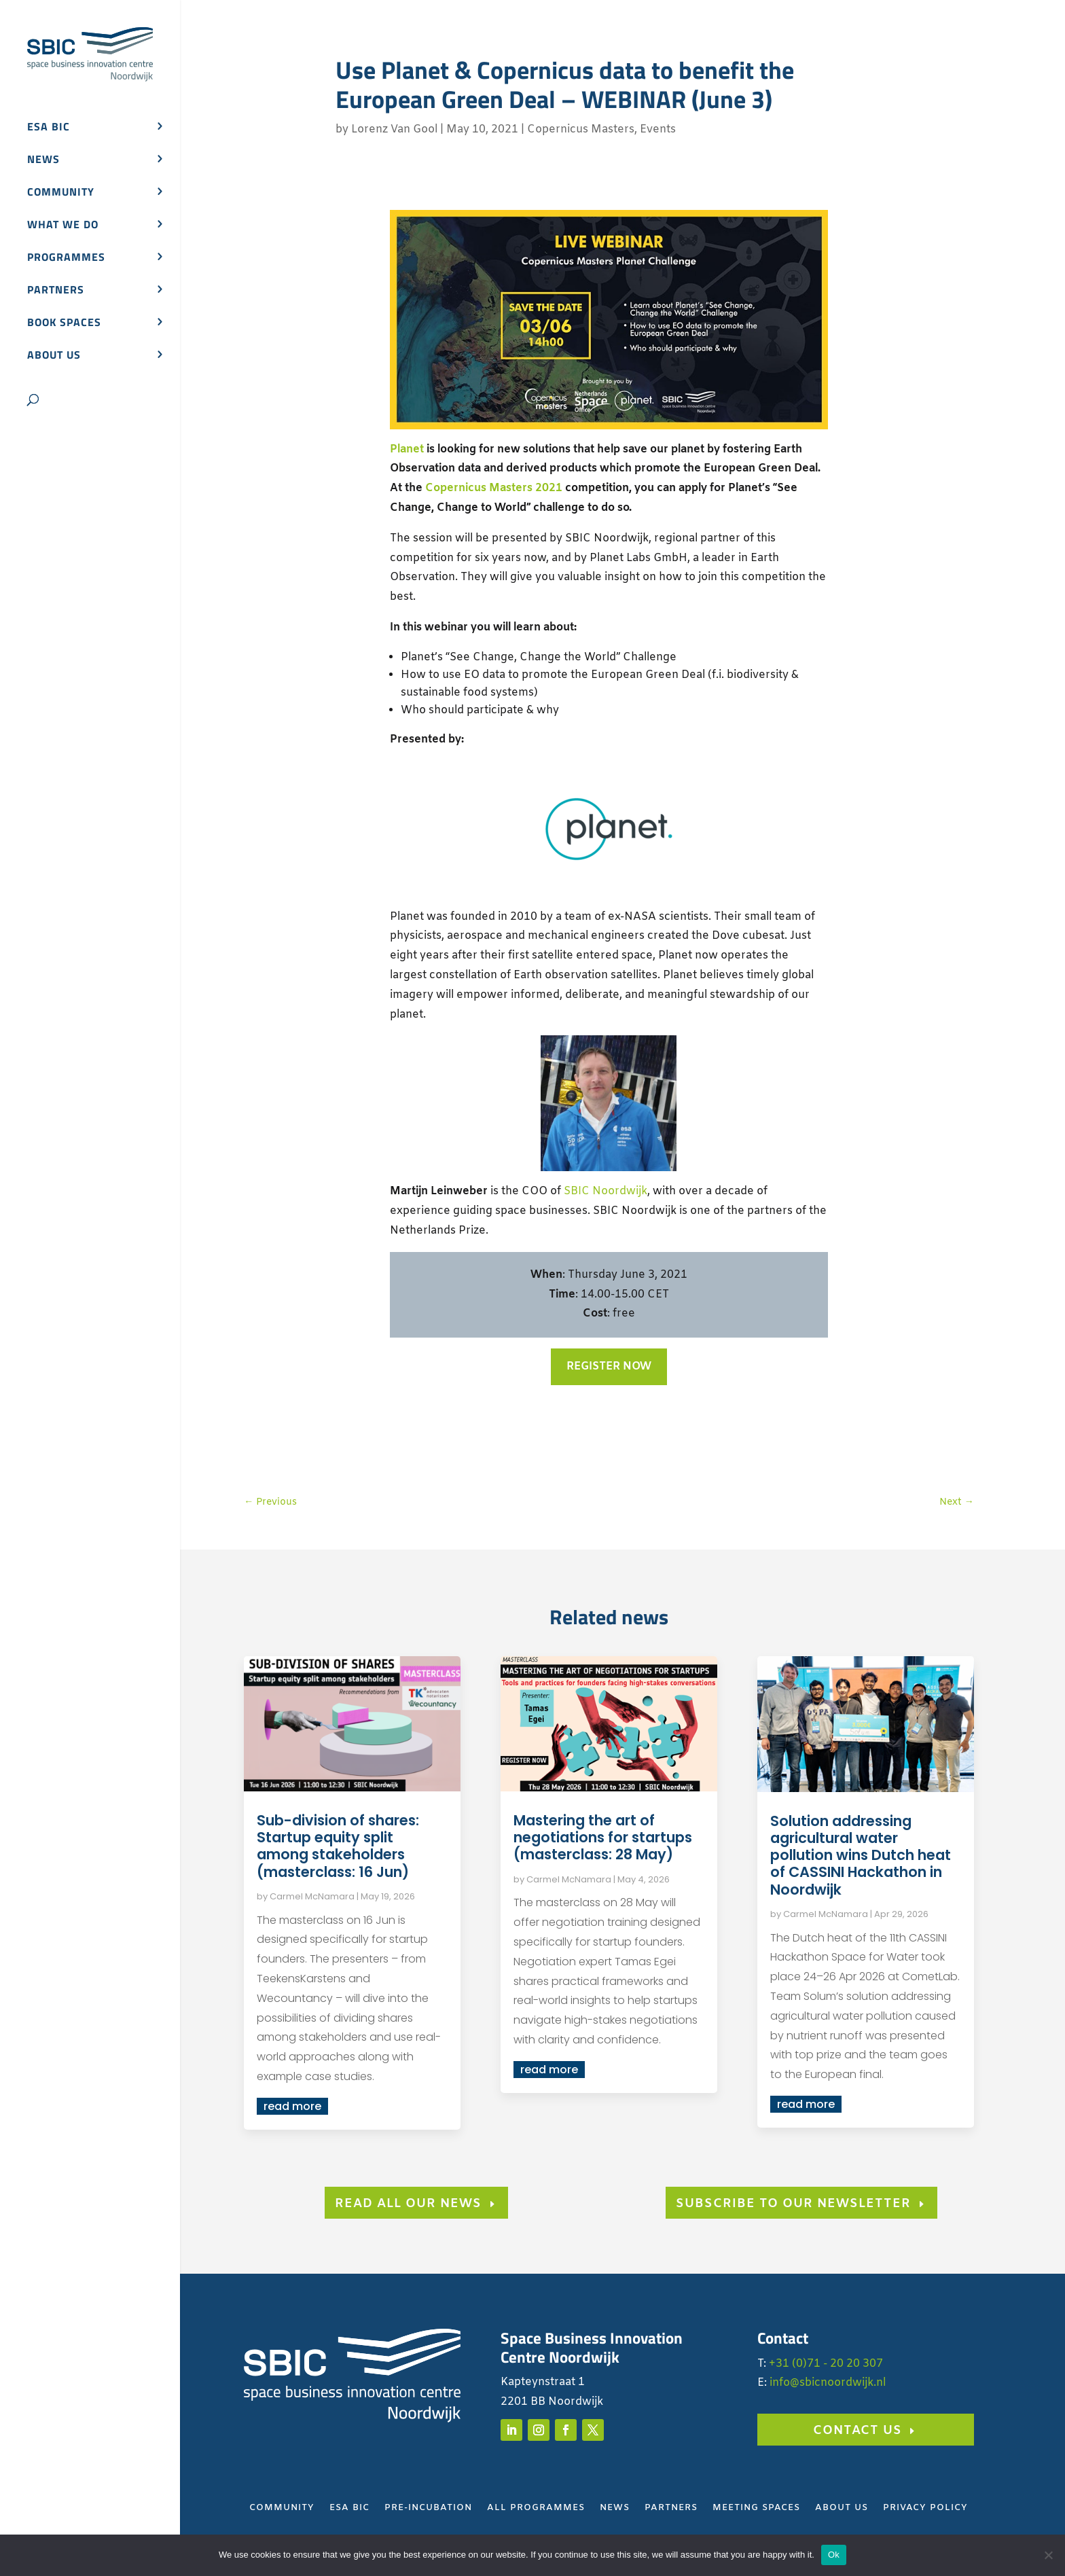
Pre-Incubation (428, 2508)
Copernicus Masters (580, 129)
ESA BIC (48, 128)
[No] (1048, 2555)
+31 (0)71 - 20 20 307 (826, 2364)
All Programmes (536, 2508)
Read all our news (408, 2204)
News (43, 160)
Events (658, 129)
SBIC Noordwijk (605, 1191)
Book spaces (64, 323)
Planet (407, 449)
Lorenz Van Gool (394, 129)
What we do (62, 225)
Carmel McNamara (312, 1896)
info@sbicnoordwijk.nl (828, 2383)
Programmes (66, 258)
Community (60, 193)
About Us (841, 2508)
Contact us (857, 2430)
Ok (834, 2555)
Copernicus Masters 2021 (493, 488)
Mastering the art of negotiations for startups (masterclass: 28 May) (602, 1837)
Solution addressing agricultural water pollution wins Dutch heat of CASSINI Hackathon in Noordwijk (860, 1855)
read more (292, 2106)
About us (54, 356)
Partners (55, 291)
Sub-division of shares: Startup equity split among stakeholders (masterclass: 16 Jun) (338, 1846)
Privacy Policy (925, 2508)
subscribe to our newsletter (793, 2204)
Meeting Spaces (756, 2508)
